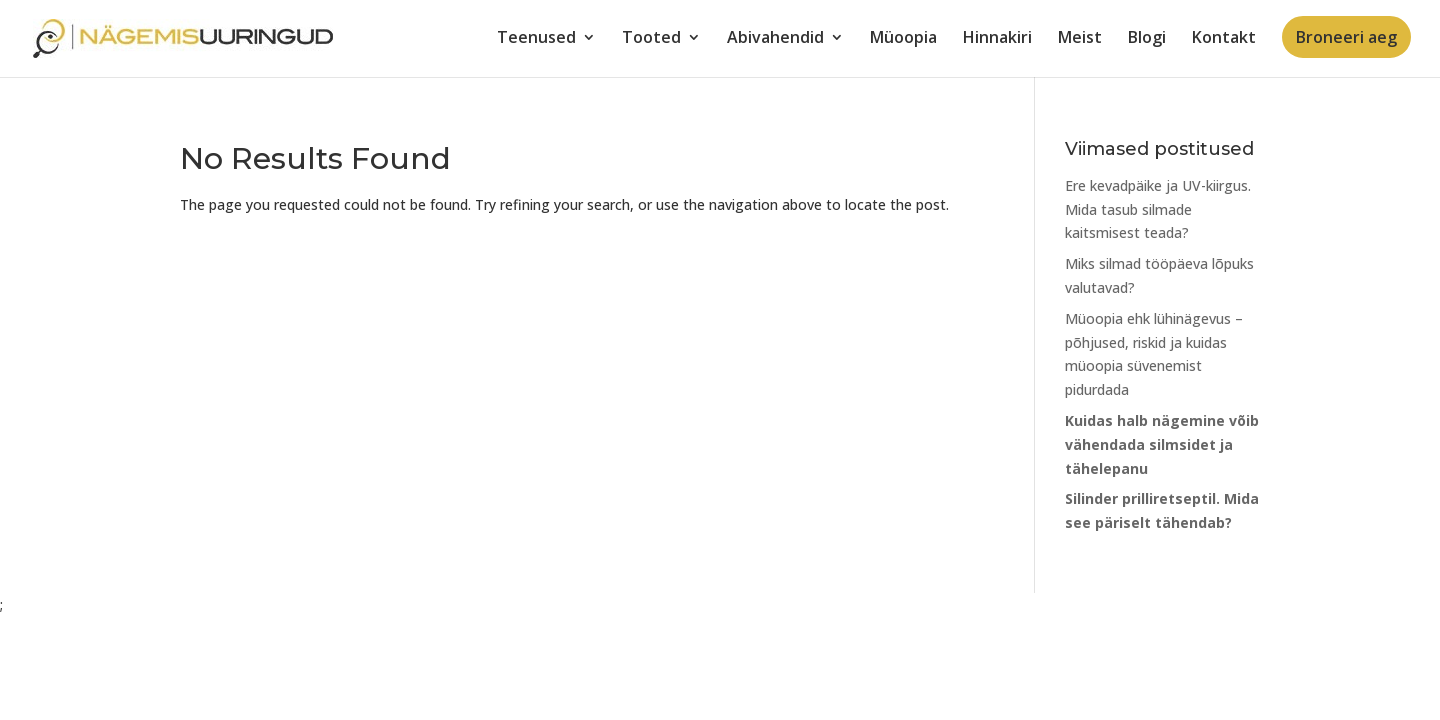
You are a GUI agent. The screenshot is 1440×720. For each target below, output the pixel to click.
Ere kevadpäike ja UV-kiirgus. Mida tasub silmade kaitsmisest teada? (1158, 209)
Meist (1080, 39)
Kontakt (1224, 39)
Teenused (536, 39)
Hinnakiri (997, 39)
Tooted (651, 39)
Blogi (1147, 39)
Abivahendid (775, 39)
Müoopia (903, 39)
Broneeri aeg (1346, 37)
